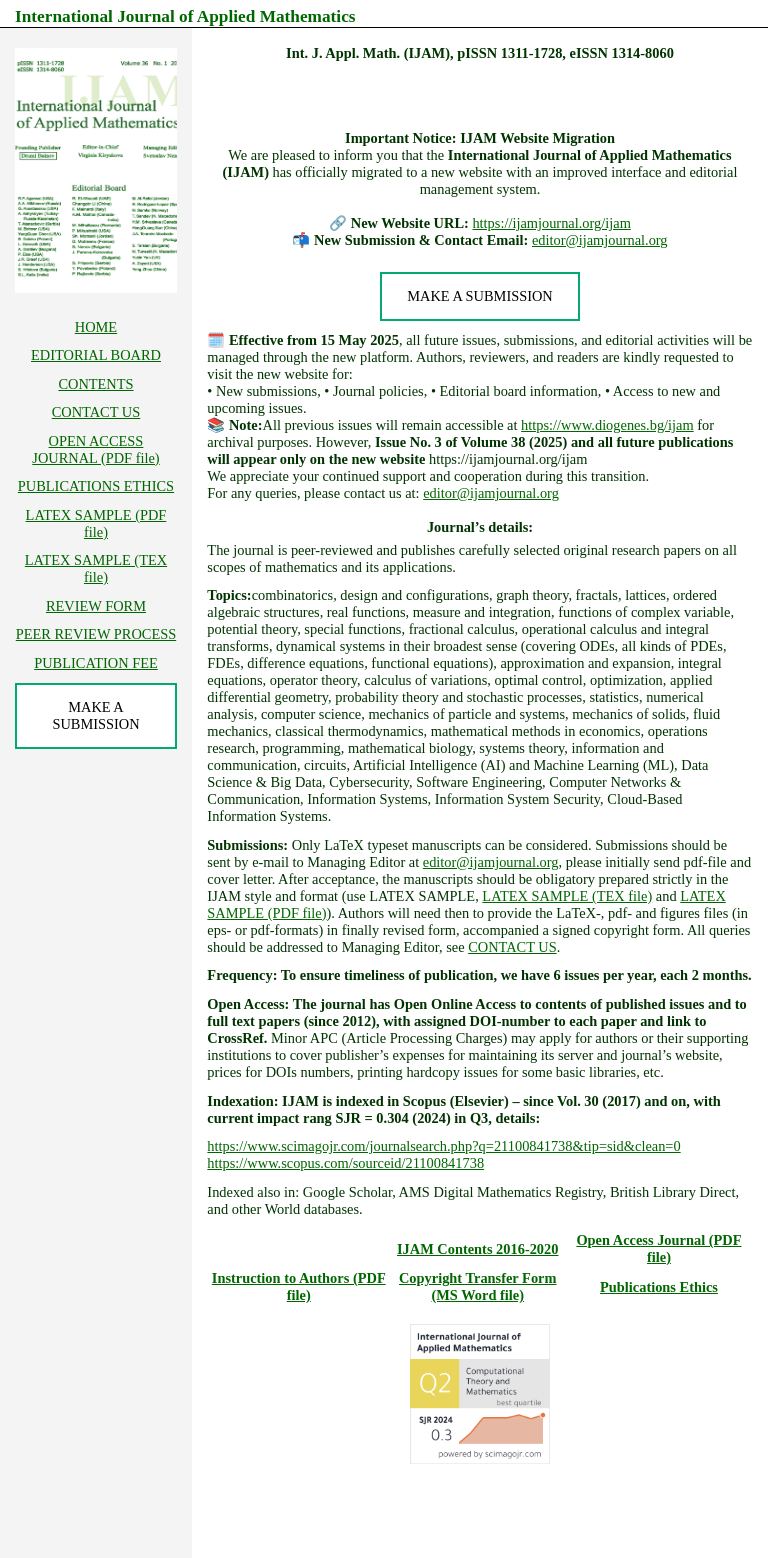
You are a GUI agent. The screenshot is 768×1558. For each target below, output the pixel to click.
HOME (96, 327)
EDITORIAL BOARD (96, 355)
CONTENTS (95, 384)
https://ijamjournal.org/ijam (551, 223)
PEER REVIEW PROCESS (96, 634)
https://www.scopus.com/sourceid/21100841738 (345, 1163)
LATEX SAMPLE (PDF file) (96, 523)
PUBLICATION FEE (96, 663)
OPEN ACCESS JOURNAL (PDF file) (95, 449)
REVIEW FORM (96, 606)
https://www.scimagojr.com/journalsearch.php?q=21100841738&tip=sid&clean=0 (443, 1146)
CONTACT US (512, 947)
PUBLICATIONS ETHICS (96, 486)
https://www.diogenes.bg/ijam (607, 425)
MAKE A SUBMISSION (480, 296)
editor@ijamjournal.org (600, 240)
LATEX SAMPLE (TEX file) (567, 896)
